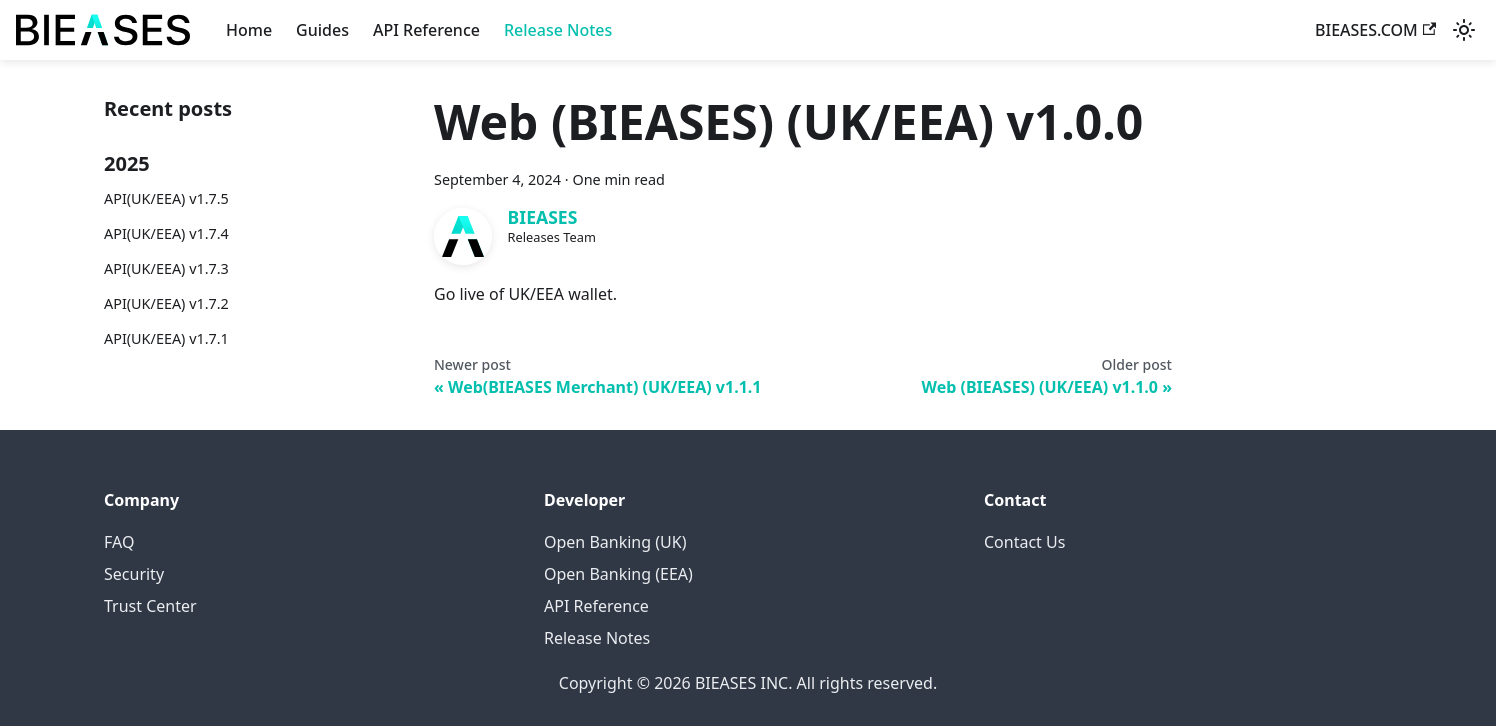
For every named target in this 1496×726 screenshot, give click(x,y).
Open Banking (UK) (615, 542)
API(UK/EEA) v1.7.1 (166, 338)
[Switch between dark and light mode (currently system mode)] (1464, 30)
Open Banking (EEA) (618, 574)
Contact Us (1024, 542)
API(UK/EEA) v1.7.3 (166, 268)
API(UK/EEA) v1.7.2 (166, 303)
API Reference (426, 30)
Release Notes (558, 30)
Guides (322, 30)
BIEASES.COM (1375, 30)
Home (249, 30)
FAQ (119, 542)
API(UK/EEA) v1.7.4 (166, 233)
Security (134, 574)
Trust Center (150, 606)
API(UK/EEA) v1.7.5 (166, 198)
